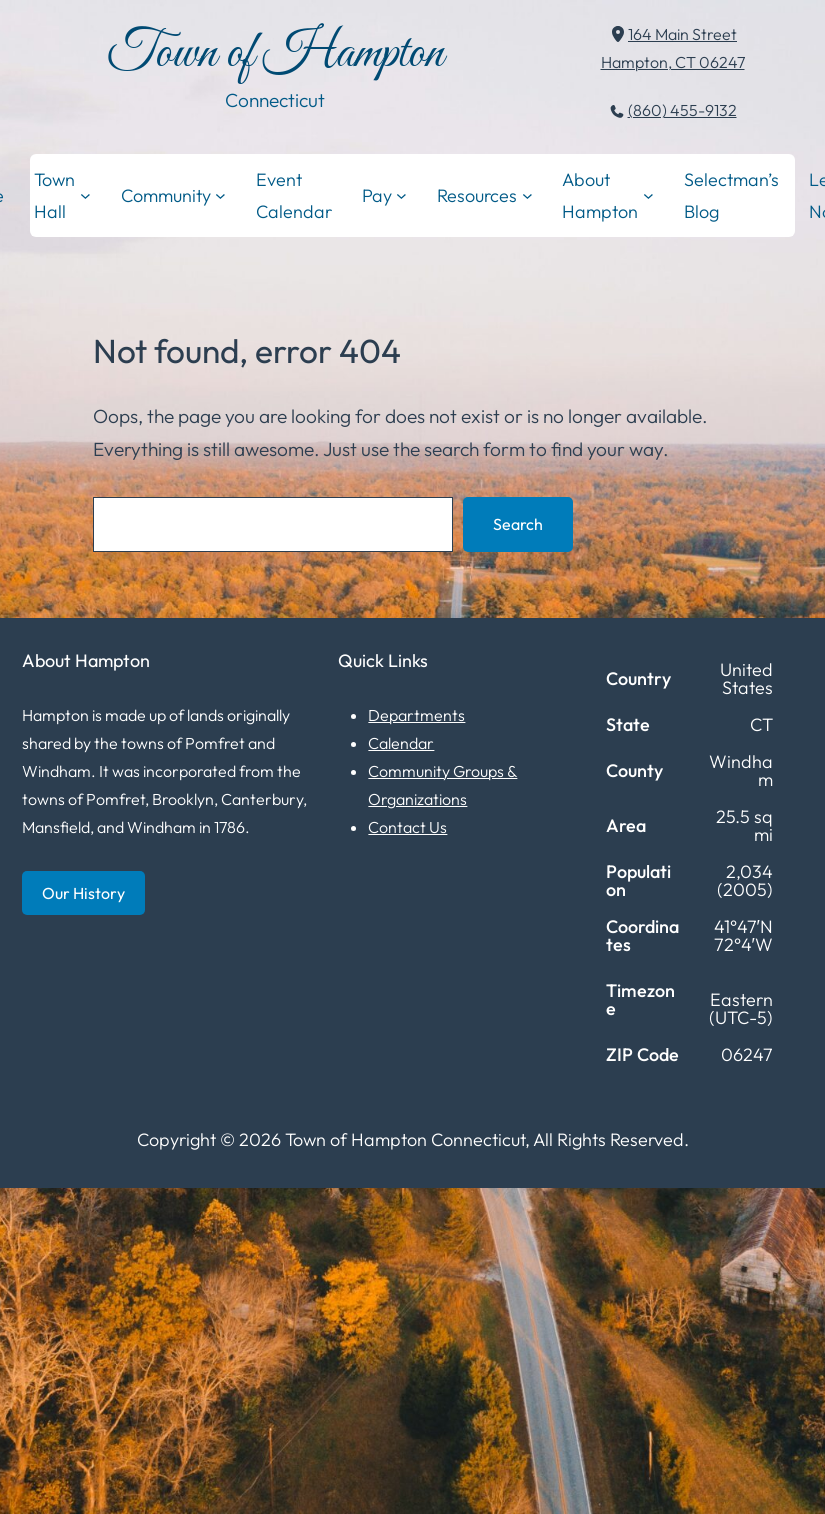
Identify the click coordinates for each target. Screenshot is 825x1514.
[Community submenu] (220, 195)
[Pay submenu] (401, 195)
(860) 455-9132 (682, 110)
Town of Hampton (275, 54)
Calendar (401, 743)
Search (518, 524)
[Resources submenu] (527, 195)
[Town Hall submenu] (85, 195)
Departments (416, 715)
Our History (83, 893)
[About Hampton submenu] (648, 195)
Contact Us (407, 827)
